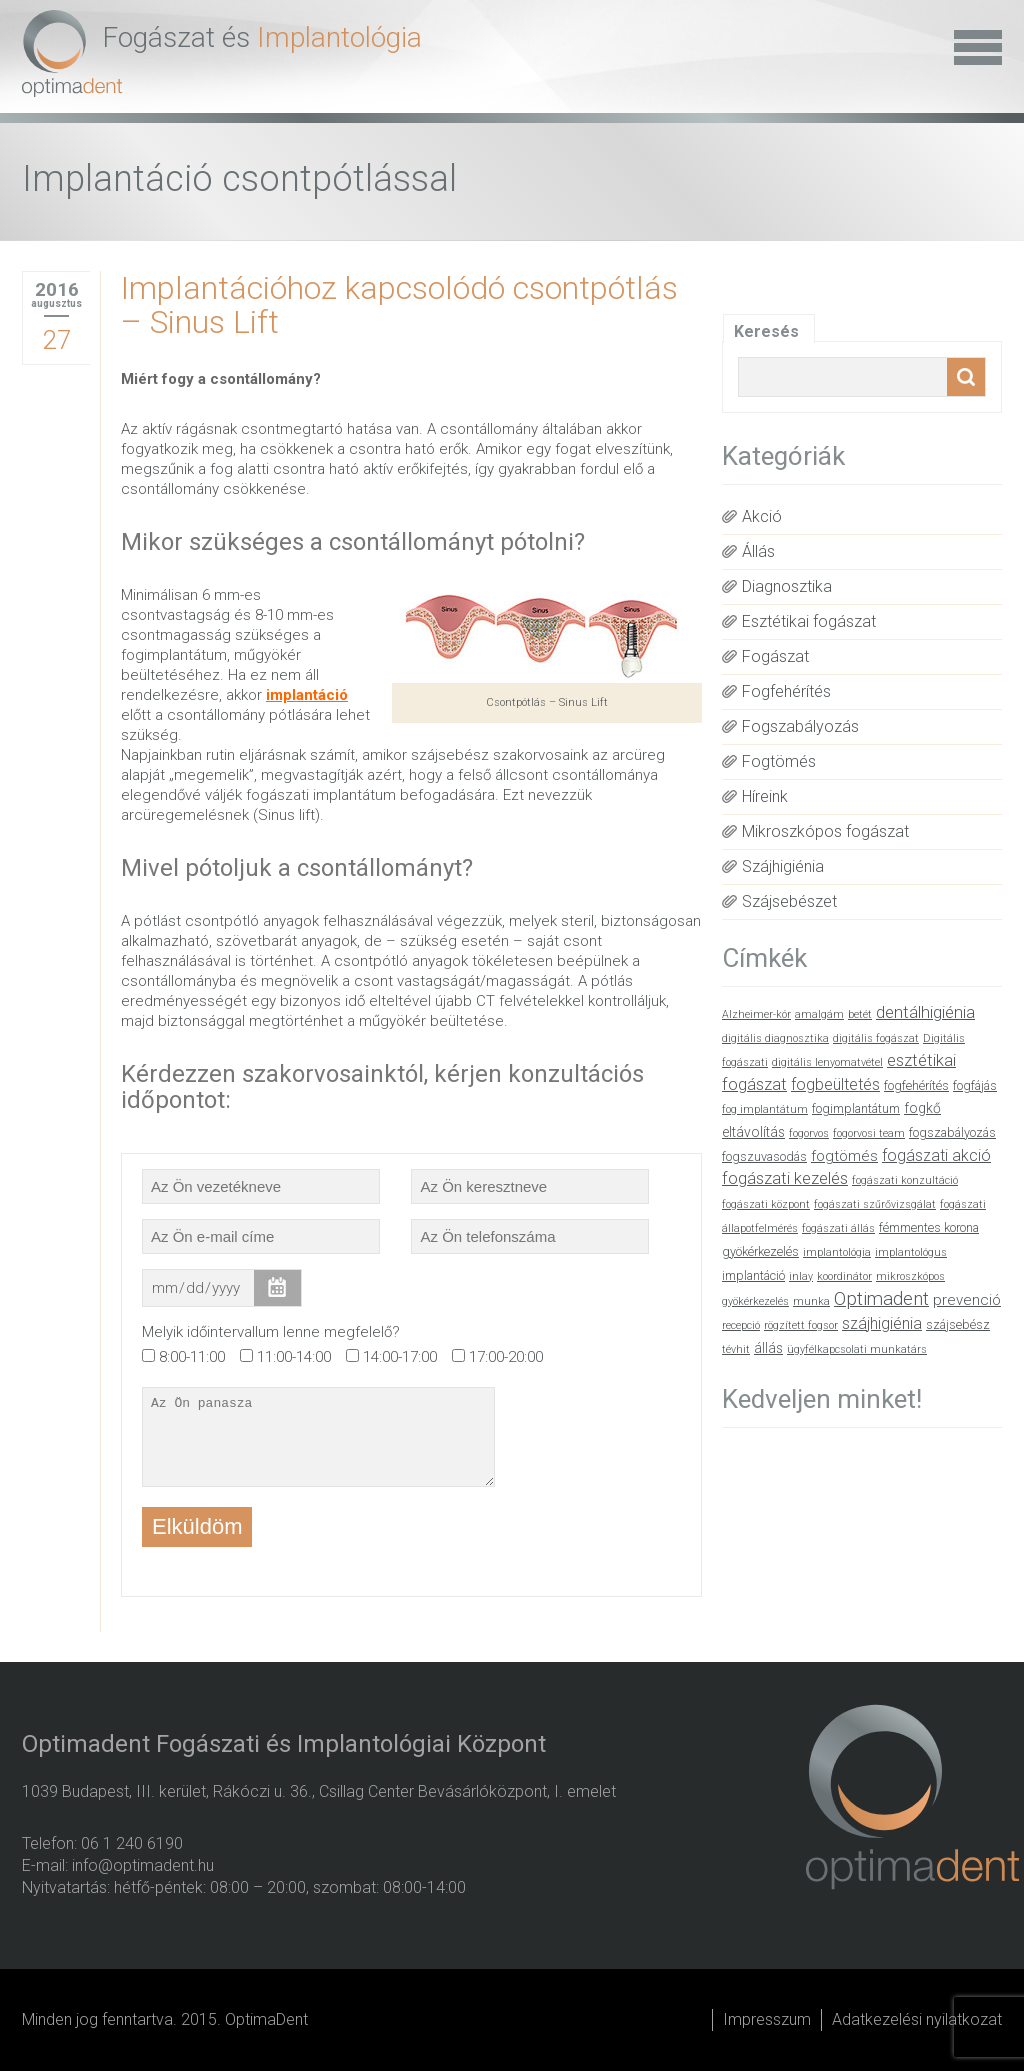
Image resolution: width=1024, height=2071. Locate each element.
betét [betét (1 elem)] (860, 1014)
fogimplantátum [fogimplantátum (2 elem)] (856, 1108)
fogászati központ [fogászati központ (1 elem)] (766, 1204)
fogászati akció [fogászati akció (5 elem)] (936, 1155)
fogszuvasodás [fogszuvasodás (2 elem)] (764, 1156)
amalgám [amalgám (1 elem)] (819, 1014)
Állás (758, 551)
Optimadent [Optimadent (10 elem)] (881, 1299)
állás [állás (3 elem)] (768, 1348)
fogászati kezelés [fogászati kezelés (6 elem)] (785, 1178)
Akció (762, 516)
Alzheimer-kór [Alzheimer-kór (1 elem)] (756, 1014)
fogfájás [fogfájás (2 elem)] (975, 1085)
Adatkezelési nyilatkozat (917, 2019)
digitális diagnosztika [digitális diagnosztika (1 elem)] (775, 1038)
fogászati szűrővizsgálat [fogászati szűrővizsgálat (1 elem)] (875, 1204)
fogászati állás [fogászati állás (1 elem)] (838, 1228)
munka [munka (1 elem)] (811, 1301)
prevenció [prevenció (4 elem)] (967, 1300)
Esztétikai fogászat (809, 621)
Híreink (765, 796)
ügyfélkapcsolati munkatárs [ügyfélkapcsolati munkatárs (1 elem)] (857, 1349)
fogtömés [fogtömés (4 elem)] (844, 1156)
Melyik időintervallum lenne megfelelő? (271, 1332)
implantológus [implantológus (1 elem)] (911, 1252)
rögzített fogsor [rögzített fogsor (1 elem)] (801, 1325)
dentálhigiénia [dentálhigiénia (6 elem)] (925, 1012)
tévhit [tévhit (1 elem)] (736, 1349)
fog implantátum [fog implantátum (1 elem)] (765, 1109)
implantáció (307, 695)
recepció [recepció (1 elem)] (741, 1325)
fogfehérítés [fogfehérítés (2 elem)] (916, 1085)
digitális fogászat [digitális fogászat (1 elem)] (876, 1038)
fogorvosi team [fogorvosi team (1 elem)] (869, 1133)
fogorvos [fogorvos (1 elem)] (809, 1133)
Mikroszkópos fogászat (825, 831)
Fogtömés (779, 761)
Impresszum (767, 2019)
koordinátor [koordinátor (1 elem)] (844, 1276)
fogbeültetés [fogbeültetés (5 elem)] (835, 1084)
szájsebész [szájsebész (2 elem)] (958, 1324)
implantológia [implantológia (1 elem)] (837, 1252)
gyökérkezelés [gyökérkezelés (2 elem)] (760, 1251)
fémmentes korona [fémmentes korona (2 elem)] (929, 1227)
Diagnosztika (787, 586)
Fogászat (775, 656)
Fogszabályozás (800, 726)
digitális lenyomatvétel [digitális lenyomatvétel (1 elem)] (827, 1062)
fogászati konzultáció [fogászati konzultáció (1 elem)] (905, 1180)
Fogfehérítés (786, 691)
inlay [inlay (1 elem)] (801, 1276)
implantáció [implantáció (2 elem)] (753, 1275)
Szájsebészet (789, 901)
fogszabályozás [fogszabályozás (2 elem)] (952, 1132)
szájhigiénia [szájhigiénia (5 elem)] (882, 1323)
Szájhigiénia (783, 866)
